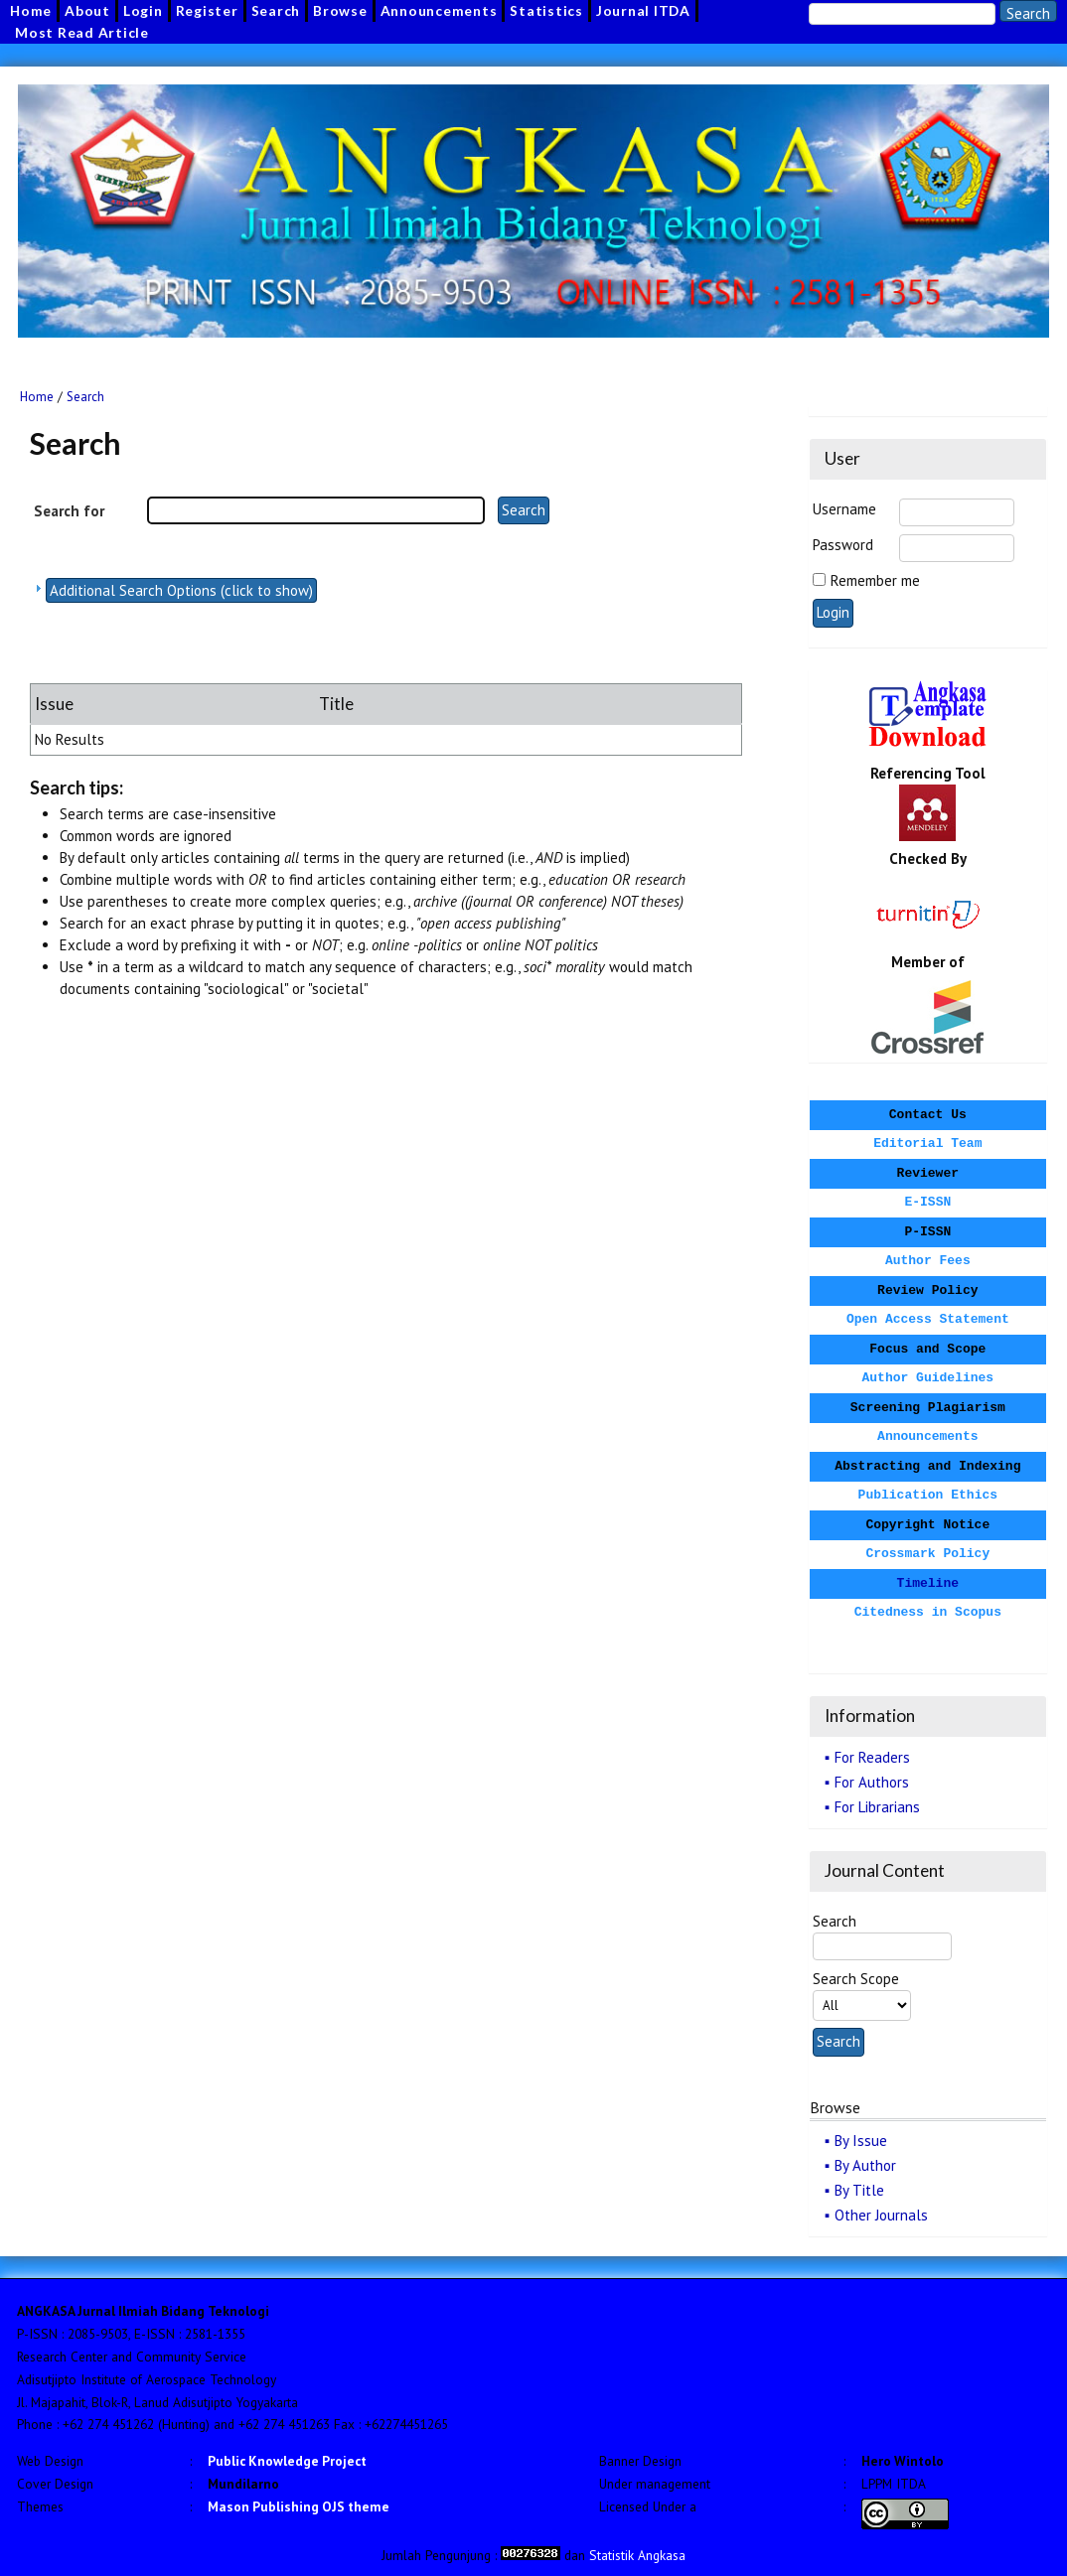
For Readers (872, 1757)
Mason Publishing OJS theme (298, 2506)
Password (843, 544)
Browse (340, 10)
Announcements (439, 10)
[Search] (902, 14)
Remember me (875, 580)
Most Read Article (82, 32)
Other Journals (881, 2215)
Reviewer (928, 1173)
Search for (69, 510)
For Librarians (877, 1806)
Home (37, 396)
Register (207, 10)
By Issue (861, 2140)
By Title (859, 2190)
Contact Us (928, 1114)
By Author (865, 2165)
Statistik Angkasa (637, 2555)
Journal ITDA (643, 10)
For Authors (872, 1782)
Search (276, 10)
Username (844, 509)
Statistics (546, 10)
